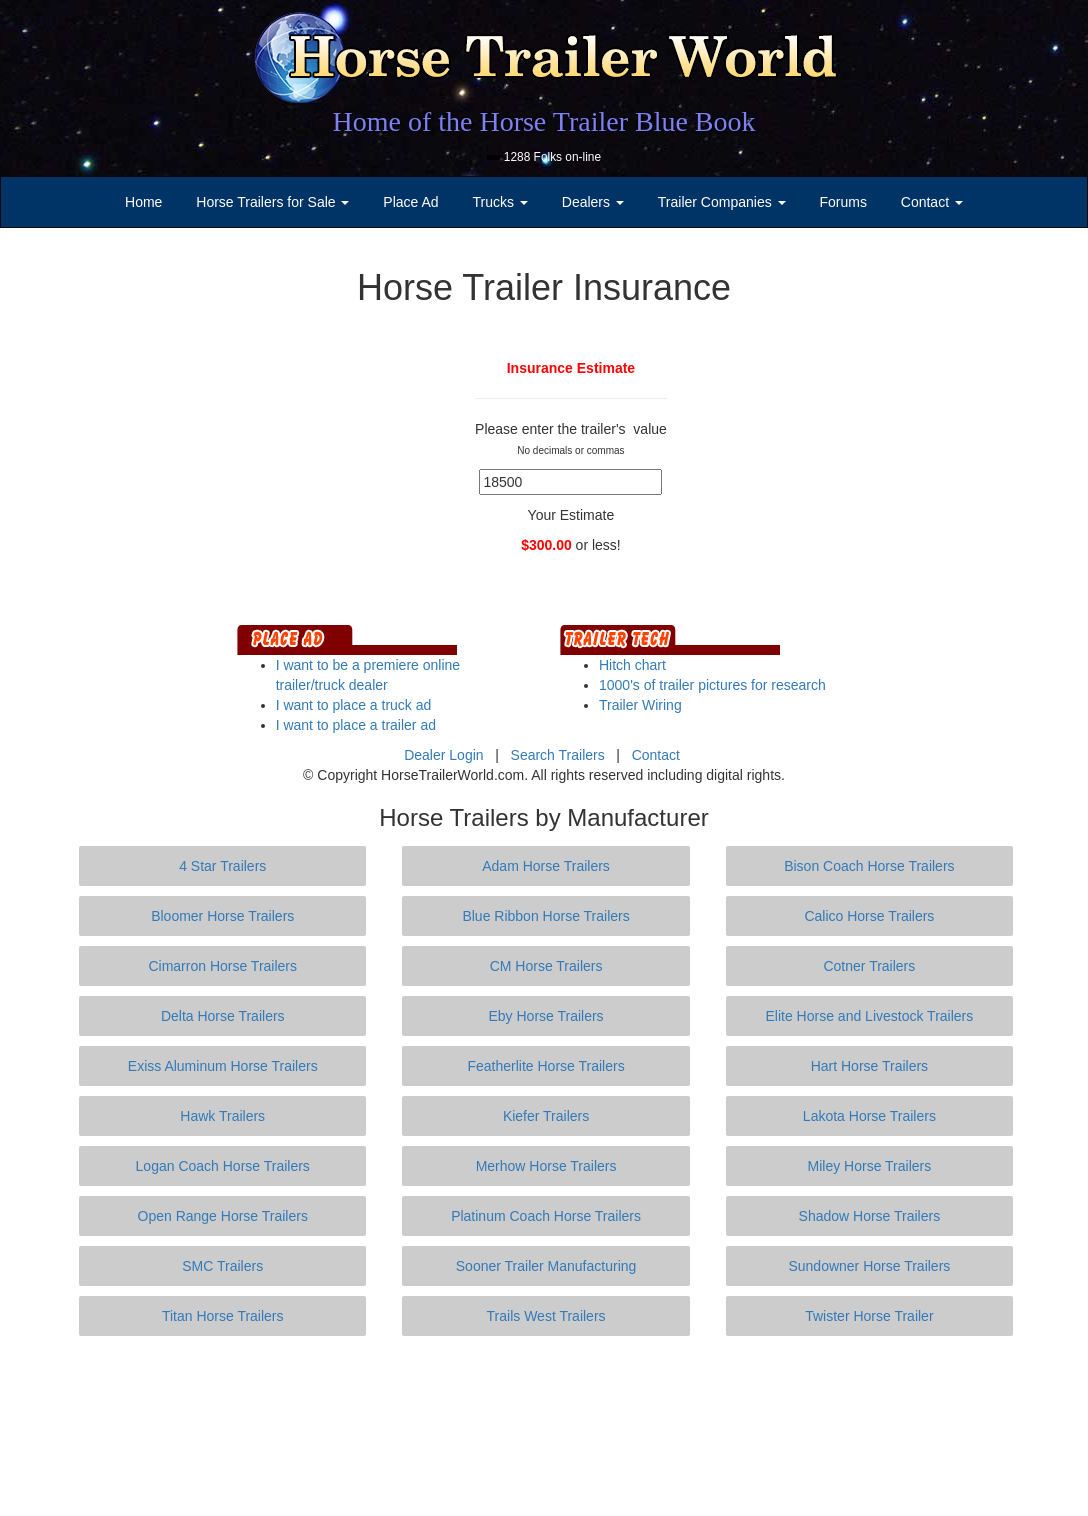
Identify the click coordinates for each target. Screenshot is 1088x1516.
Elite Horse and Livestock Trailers (870, 1016)
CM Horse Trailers (546, 966)
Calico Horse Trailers (869, 916)
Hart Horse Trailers (869, 1066)
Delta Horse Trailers (223, 1016)
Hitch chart (632, 665)
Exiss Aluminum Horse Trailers (223, 1066)
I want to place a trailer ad (356, 725)
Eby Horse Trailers (545, 1016)
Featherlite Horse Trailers (545, 1066)
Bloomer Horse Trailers (222, 916)
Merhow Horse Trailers (546, 1166)
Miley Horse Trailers (870, 1166)
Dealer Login (443, 755)
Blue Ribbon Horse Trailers (545, 916)
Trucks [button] (500, 202)
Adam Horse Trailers (546, 866)
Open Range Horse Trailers (223, 1216)
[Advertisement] (544, 1426)
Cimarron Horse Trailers (222, 966)
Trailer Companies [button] (722, 202)
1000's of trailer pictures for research (712, 685)
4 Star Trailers (222, 866)
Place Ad (410, 202)
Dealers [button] (593, 202)
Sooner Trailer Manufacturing (546, 1266)
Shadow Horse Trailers (870, 1216)
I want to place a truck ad (354, 705)
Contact (656, 755)
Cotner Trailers (869, 966)
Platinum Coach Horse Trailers (546, 1216)
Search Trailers (558, 755)
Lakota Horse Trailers (869, 1116)
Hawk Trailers (222, 1116)
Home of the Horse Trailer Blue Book (543, 121)
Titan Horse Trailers (223, 1316)
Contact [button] (932, 202)
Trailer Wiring (640, 705)
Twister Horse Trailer (869, 1316)
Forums (842, 202)
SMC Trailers (222, 1266)
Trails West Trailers (546, 1316)
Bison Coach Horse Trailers (869, 866)
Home (143, 202)
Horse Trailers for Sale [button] (272, 202)
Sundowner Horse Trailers (869, 1266)
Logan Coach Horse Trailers (223, 1166)
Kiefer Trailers (546, 1116)
